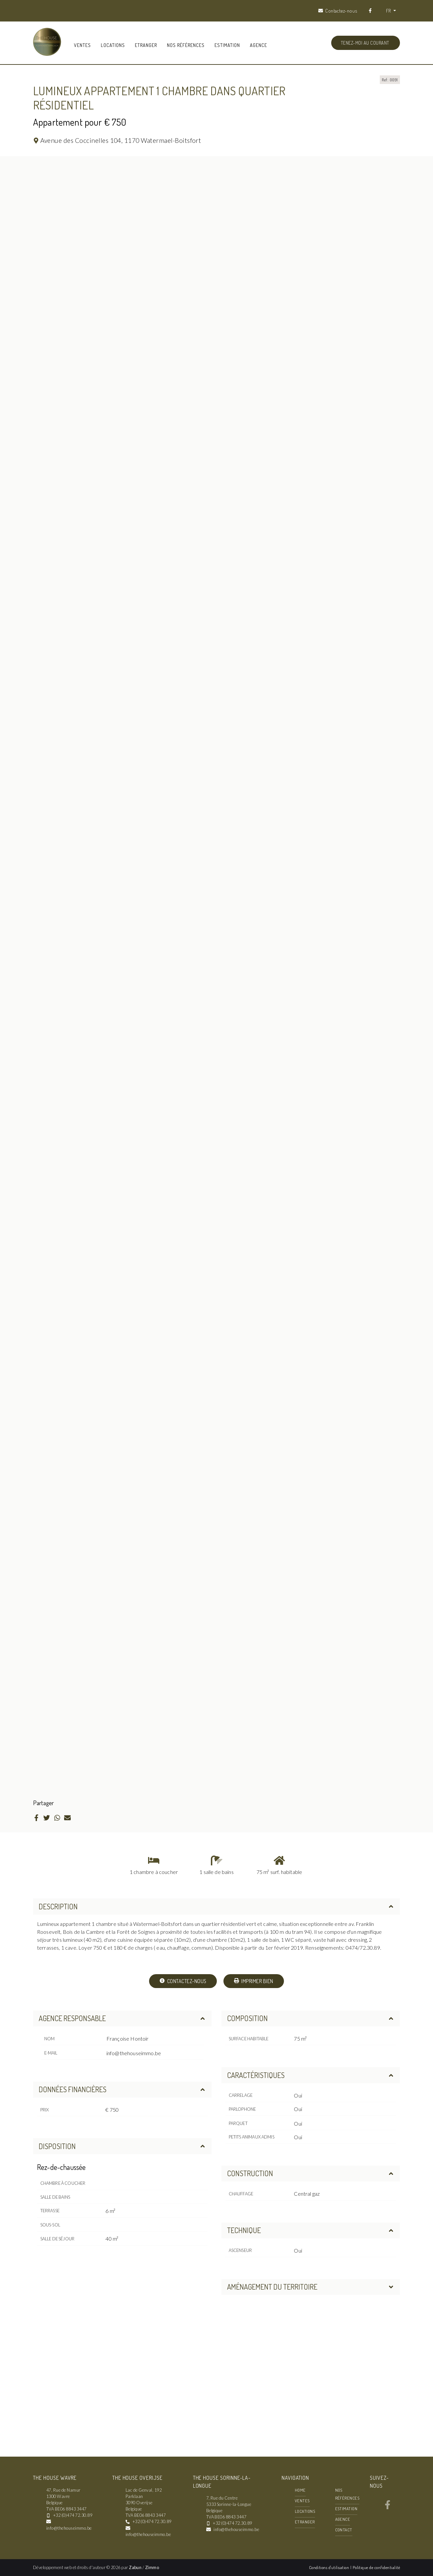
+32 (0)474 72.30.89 (72, 2515)
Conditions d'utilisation (329, 2567)
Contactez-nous (183, 1981)
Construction (310, 2173)
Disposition (122, 2146)
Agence (258, 45)
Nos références (185, 45)
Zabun (135, 2567)
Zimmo (152, 2567)
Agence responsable (122, 2018)
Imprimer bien (253, 1981)
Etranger (146, 45)
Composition (310, 2018)
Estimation (227, 45)
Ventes (82, 45)
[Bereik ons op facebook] (387, 2507)
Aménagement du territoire (310, 2286)
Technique (310, 2230)
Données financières (122, 2089)
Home (300, 2490)
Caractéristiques (310, 2075)
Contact (343, 2529)
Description (216, 1906)
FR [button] (389, 11)
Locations (113, 45)
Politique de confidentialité (376, 2567)
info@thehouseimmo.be (133, 2053)
